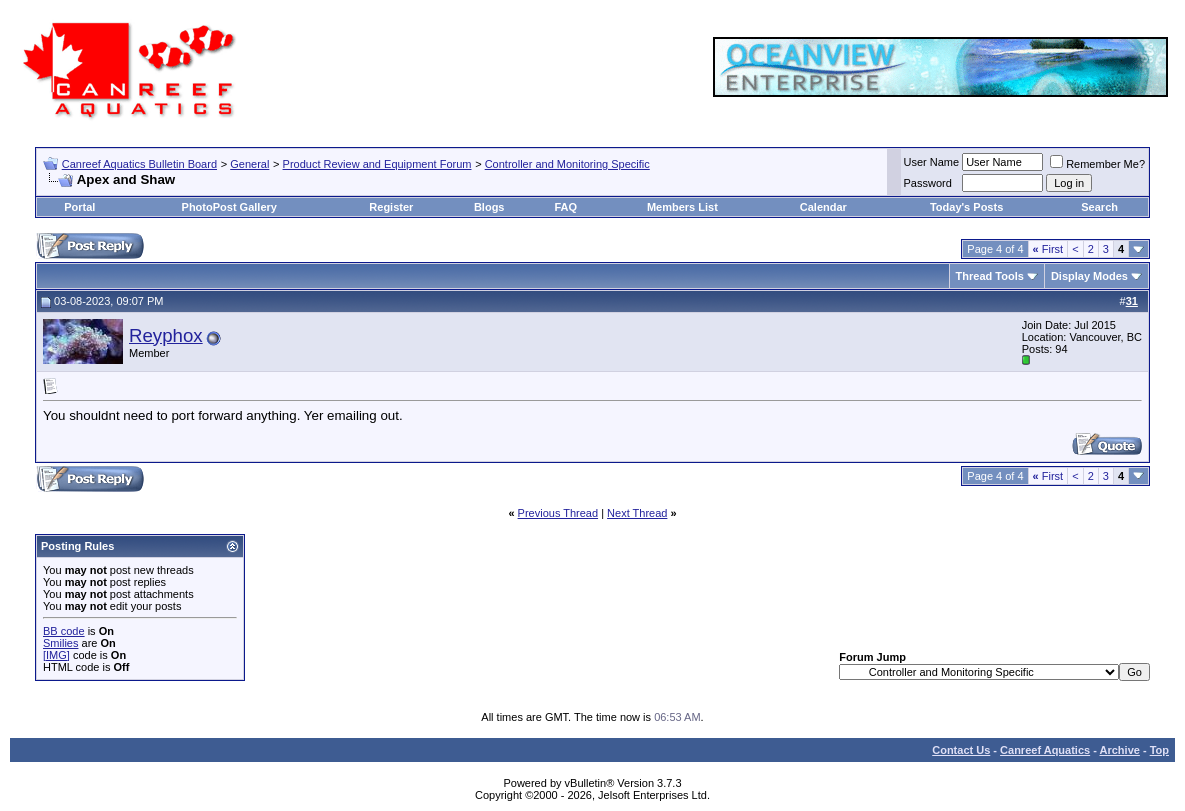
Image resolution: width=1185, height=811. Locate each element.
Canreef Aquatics (1045, 750)
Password (928, 183)
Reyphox (166, 335)
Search (1099, 207)
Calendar (823, 207)
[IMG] (56, 655)
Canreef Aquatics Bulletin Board (139, 164)
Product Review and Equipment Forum (377, 164)
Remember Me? (1097, 164)
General (249, 164)
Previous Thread (558, 513)
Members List (682, 207)
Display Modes (1089, 276)
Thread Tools (990, 276)
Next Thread (637, 513)
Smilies (60, 643)
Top (1159, 750)
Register (391, 207)
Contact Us (961, 750)
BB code (64, 631)
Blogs (489, 207)
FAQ (565, 207)
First (1048, 249)
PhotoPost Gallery (229, 207)
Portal (79, 207)
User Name (932, 162)
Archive (1120, 750)
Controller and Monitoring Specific (567, 164)
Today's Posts (966, 207)
